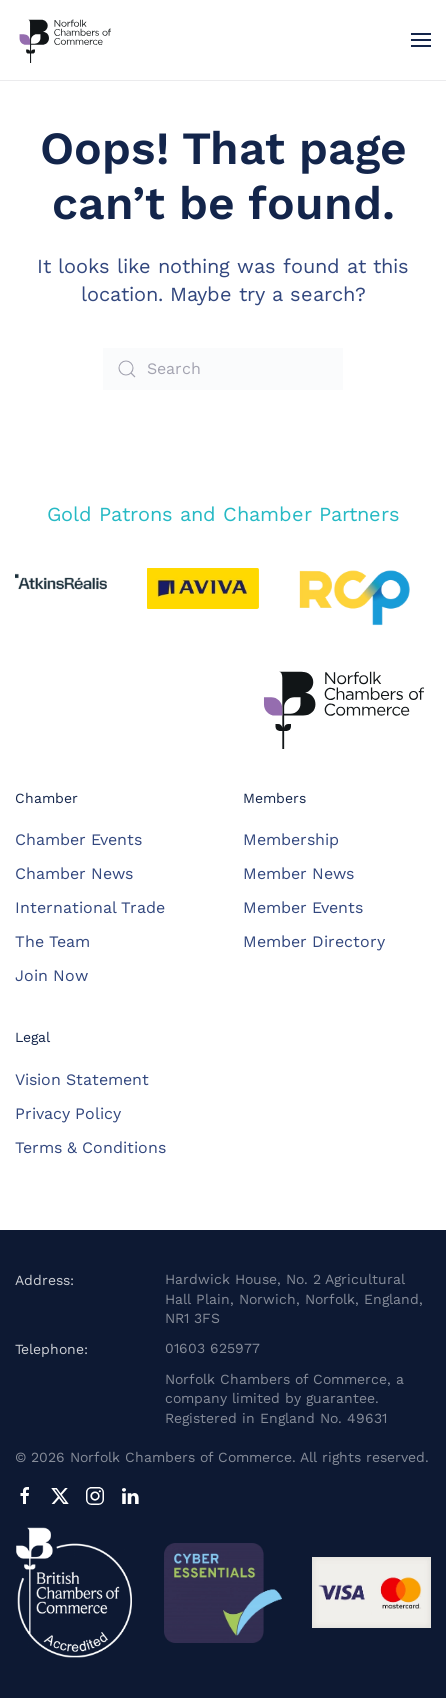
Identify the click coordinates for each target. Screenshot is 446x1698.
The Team (52, 941)
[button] (421, 40)
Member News (298, 873)
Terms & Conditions (90, 1147)
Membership (291, 839)
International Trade (90, 907)
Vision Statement (82, 1079)
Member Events (303, 907)
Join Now (51, 975)
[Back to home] (65, 40)
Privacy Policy (68, 1113)
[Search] (223, 369)
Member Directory (314, 941)
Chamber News (74, 873)
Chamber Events (78, 839)
